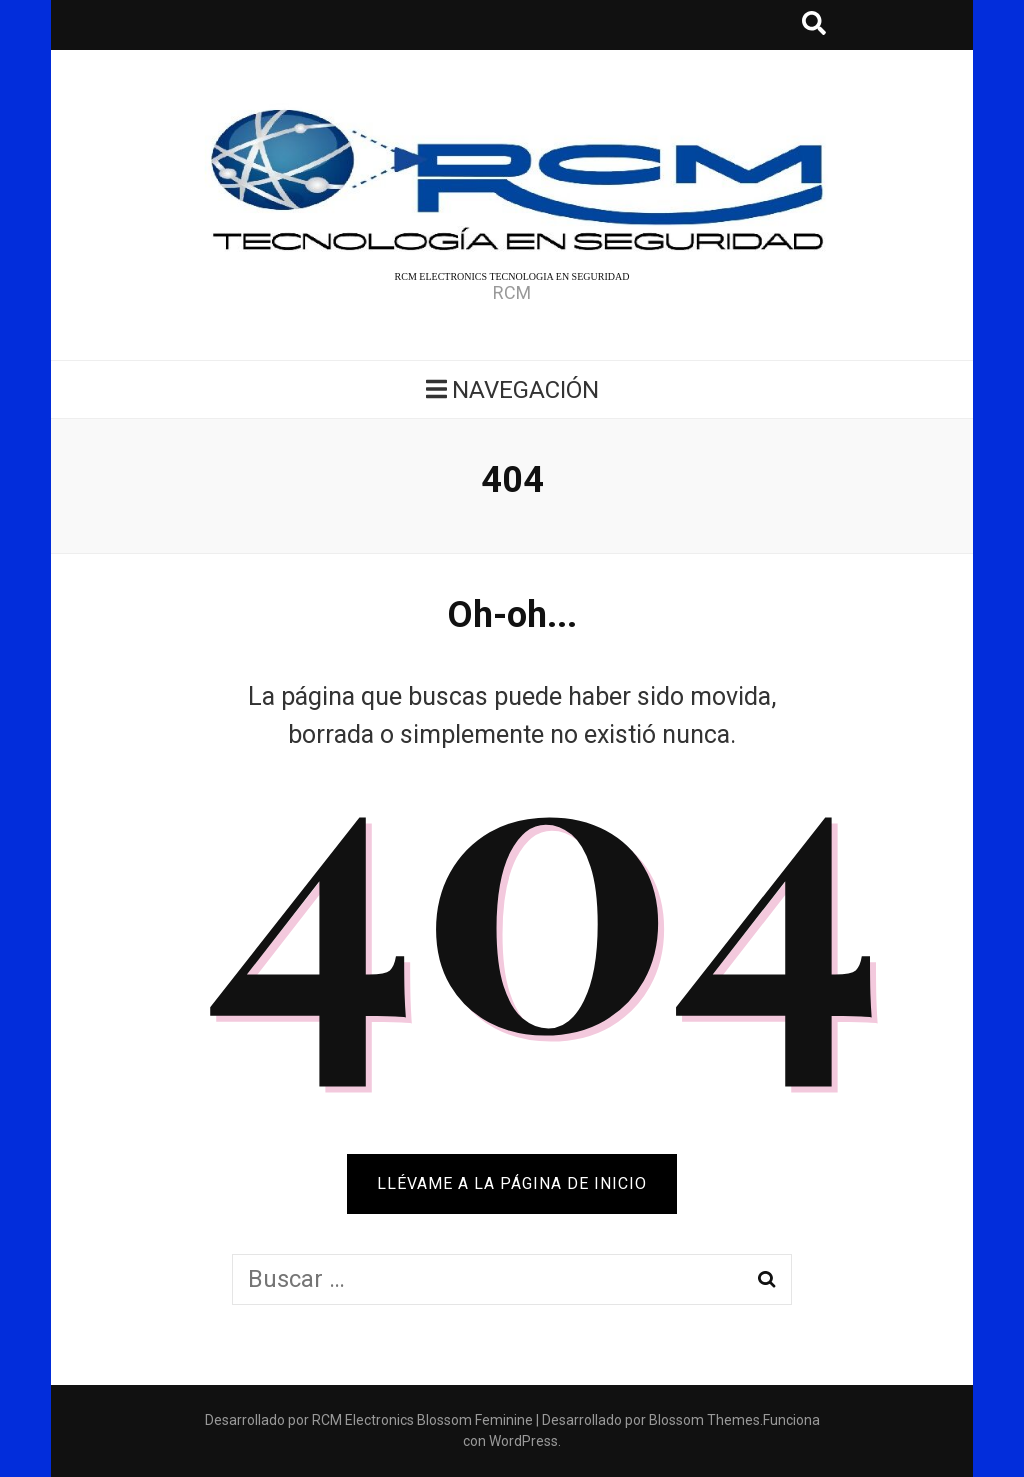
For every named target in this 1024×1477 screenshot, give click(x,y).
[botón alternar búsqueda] (814, 25)
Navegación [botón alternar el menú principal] (512, 390)
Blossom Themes (704, 1420)
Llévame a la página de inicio (512, 1183)
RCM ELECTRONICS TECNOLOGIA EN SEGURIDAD (512, 276)
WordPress (523, 1441)
